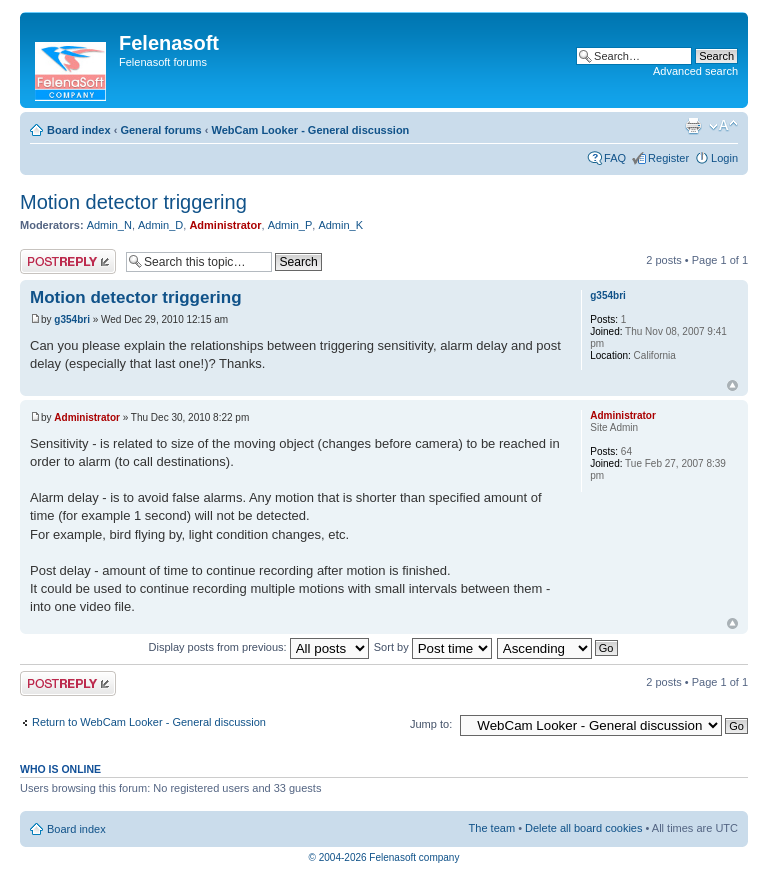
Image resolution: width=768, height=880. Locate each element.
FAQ (615, 158)
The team (492, 828)
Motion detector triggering (133, 202)
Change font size (723, 126)
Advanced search (695, 71)
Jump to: (431, 724)
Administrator (225, 225)
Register (668, 158)
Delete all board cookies (583, 828)
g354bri (72, 319)
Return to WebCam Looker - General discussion (149, 722)
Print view (693, 126)
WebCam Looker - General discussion (310, 130)
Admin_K (340, 225)
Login (724, 158)
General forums (160, 130)
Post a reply (68, 261)
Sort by (433, 647)
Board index (79, 130)
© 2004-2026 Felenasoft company (384, 857)
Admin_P (290, 225)
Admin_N (109, 225)
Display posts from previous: (259, 647)
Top (732, 385)
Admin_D (160, 225)
